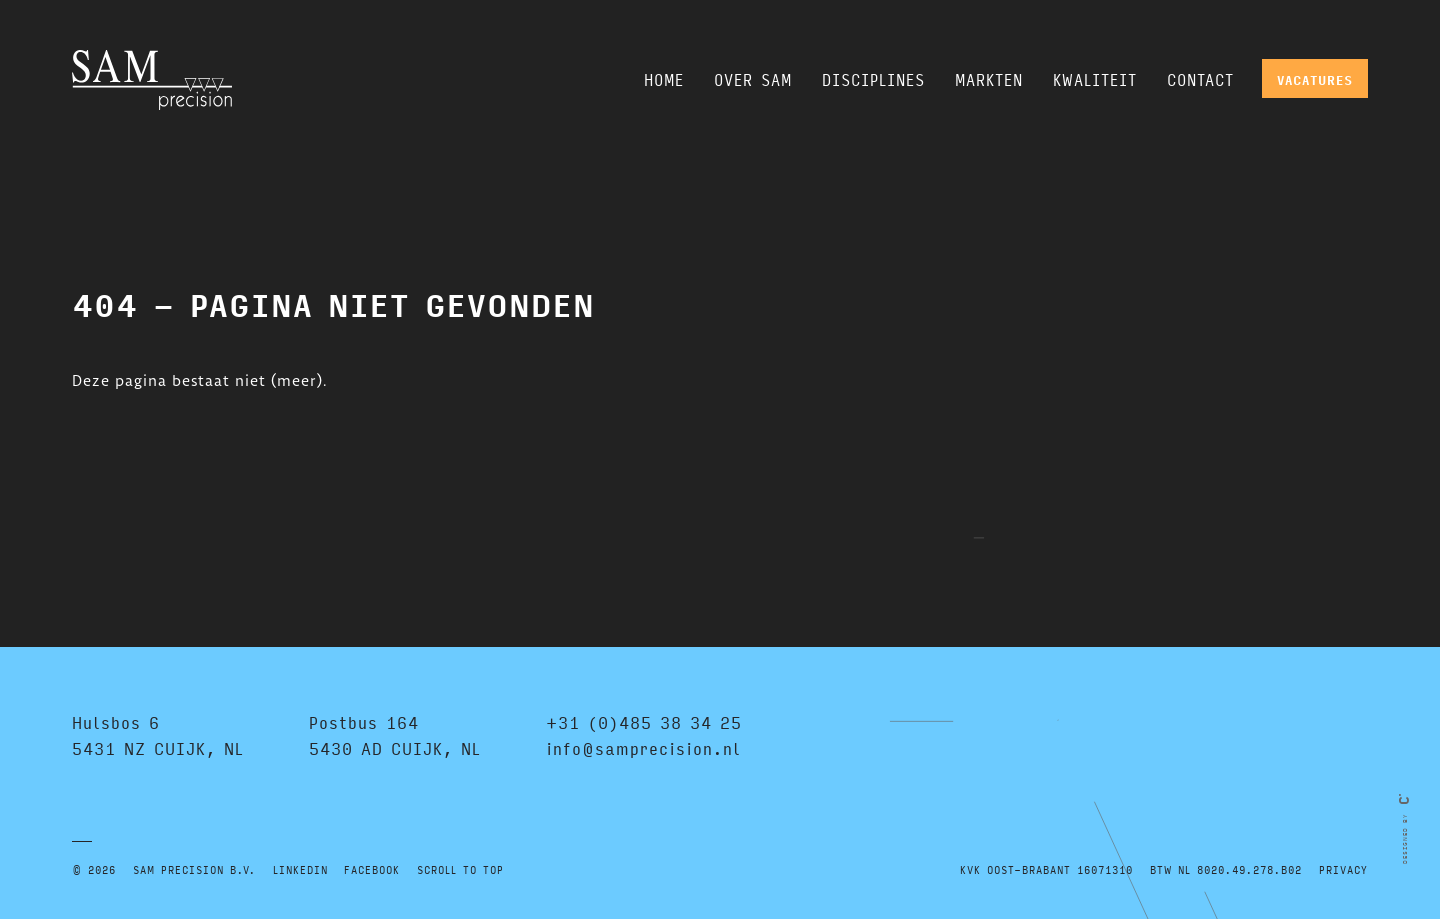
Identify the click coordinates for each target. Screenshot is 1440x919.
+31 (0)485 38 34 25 (644, 722)
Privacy (1343, 869)
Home (664, 79)
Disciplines (873, 79)
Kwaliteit (1095, 79)
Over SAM (753, 79)
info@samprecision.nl (643, 748)
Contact (1200, 79)
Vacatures (1315, 79)
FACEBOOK (372, 869)
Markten (989, 79)
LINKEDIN (300, 869)
